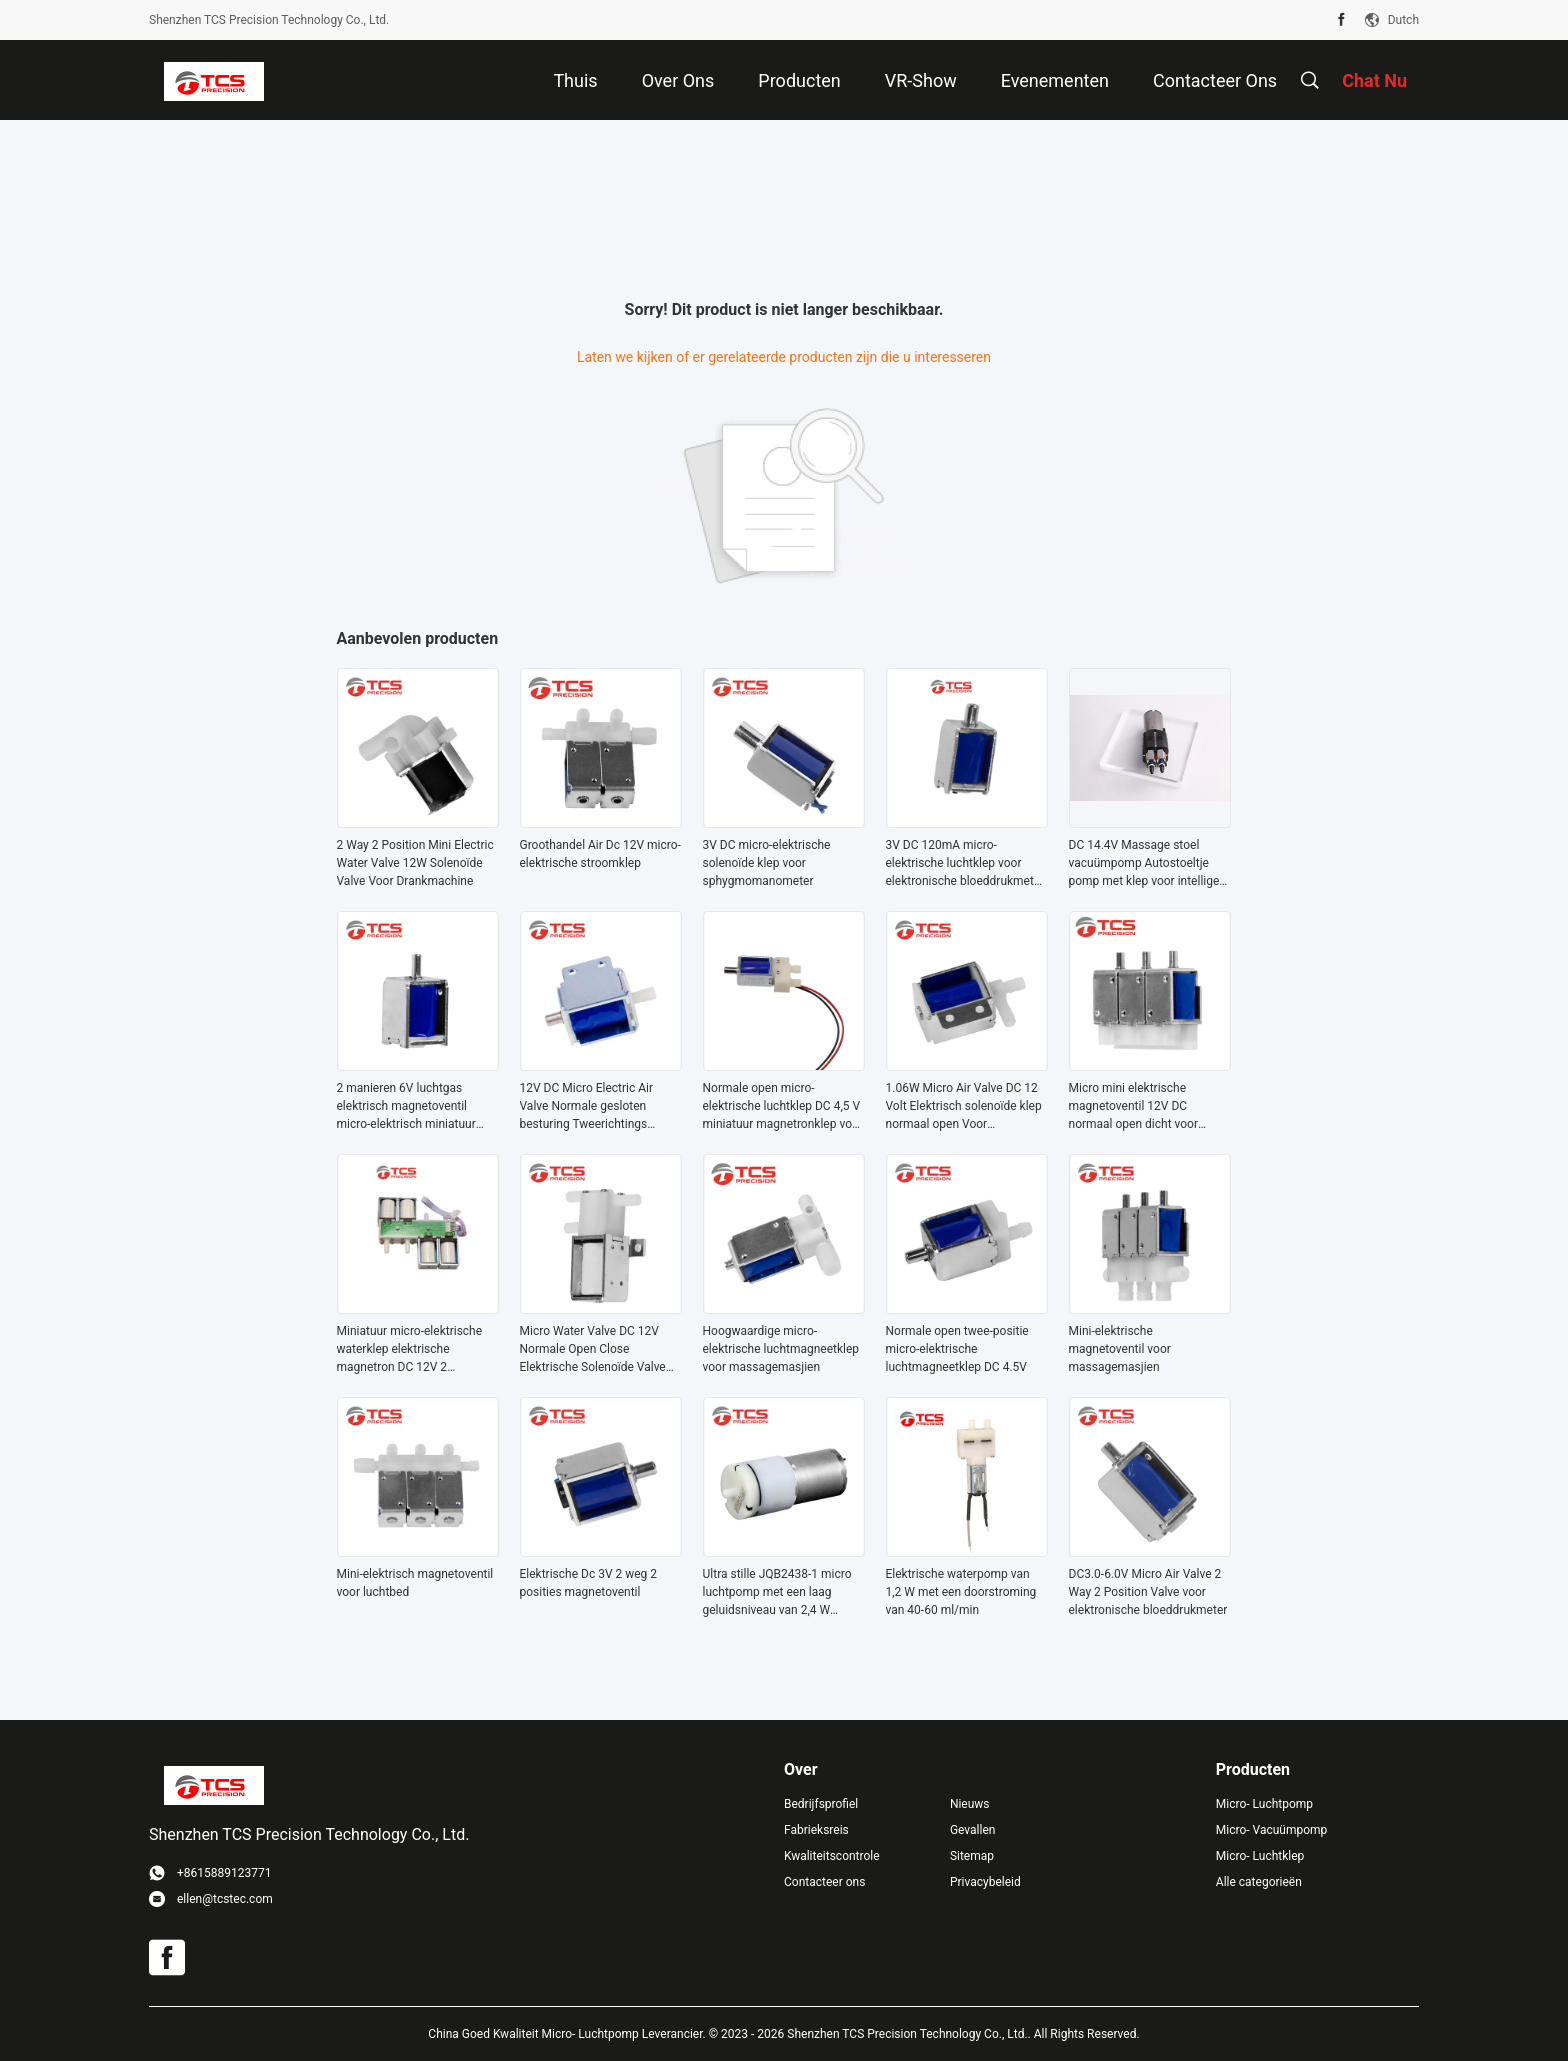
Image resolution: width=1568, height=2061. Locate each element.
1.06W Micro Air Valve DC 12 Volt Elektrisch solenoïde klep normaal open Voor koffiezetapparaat (964, 1107)
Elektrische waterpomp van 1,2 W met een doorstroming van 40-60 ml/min (961, 1592)
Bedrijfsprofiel (821, 1804)
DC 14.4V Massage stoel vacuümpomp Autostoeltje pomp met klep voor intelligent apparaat (1149, 864)
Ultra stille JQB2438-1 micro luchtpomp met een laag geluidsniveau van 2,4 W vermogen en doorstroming (777, 1593)
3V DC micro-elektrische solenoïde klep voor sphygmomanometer (767, 863)
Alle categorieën (1259, 1882)
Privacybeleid (985, 1882)
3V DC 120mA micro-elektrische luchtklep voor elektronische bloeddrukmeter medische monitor (965, 864)
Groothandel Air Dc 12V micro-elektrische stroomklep (600, 854)
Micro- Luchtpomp (1264, 1804)
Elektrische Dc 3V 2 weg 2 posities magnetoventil (589, 1583)
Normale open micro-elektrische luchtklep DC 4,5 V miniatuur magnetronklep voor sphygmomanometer (783, 1107)
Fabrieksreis (816, 1830)
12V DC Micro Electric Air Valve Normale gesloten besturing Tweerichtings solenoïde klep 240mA (587, 1107)
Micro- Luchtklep (1260, 1856)
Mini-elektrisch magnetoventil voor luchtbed (415, 1583)
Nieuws (970, 1804)
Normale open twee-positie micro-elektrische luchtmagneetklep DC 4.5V (957, 1349)
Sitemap (972, 1856)
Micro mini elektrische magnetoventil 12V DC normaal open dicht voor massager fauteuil (1134, 1107)
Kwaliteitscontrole (832, 1856)
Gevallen (973, 1830)
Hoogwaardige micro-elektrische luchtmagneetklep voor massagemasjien (781, 1349)
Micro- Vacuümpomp (1272, 1830)
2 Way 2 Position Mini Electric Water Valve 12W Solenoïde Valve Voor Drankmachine (415, 863)
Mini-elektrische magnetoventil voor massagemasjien (1120, 1349)
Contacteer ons (824, 1882)
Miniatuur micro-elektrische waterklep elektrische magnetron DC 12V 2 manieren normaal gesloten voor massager (410, 1350)
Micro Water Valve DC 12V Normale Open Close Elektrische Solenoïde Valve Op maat (593, 1350)
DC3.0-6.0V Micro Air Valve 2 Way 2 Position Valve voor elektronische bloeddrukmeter (1148, 1592)
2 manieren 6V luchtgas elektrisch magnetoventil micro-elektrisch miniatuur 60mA (406, 1107)
